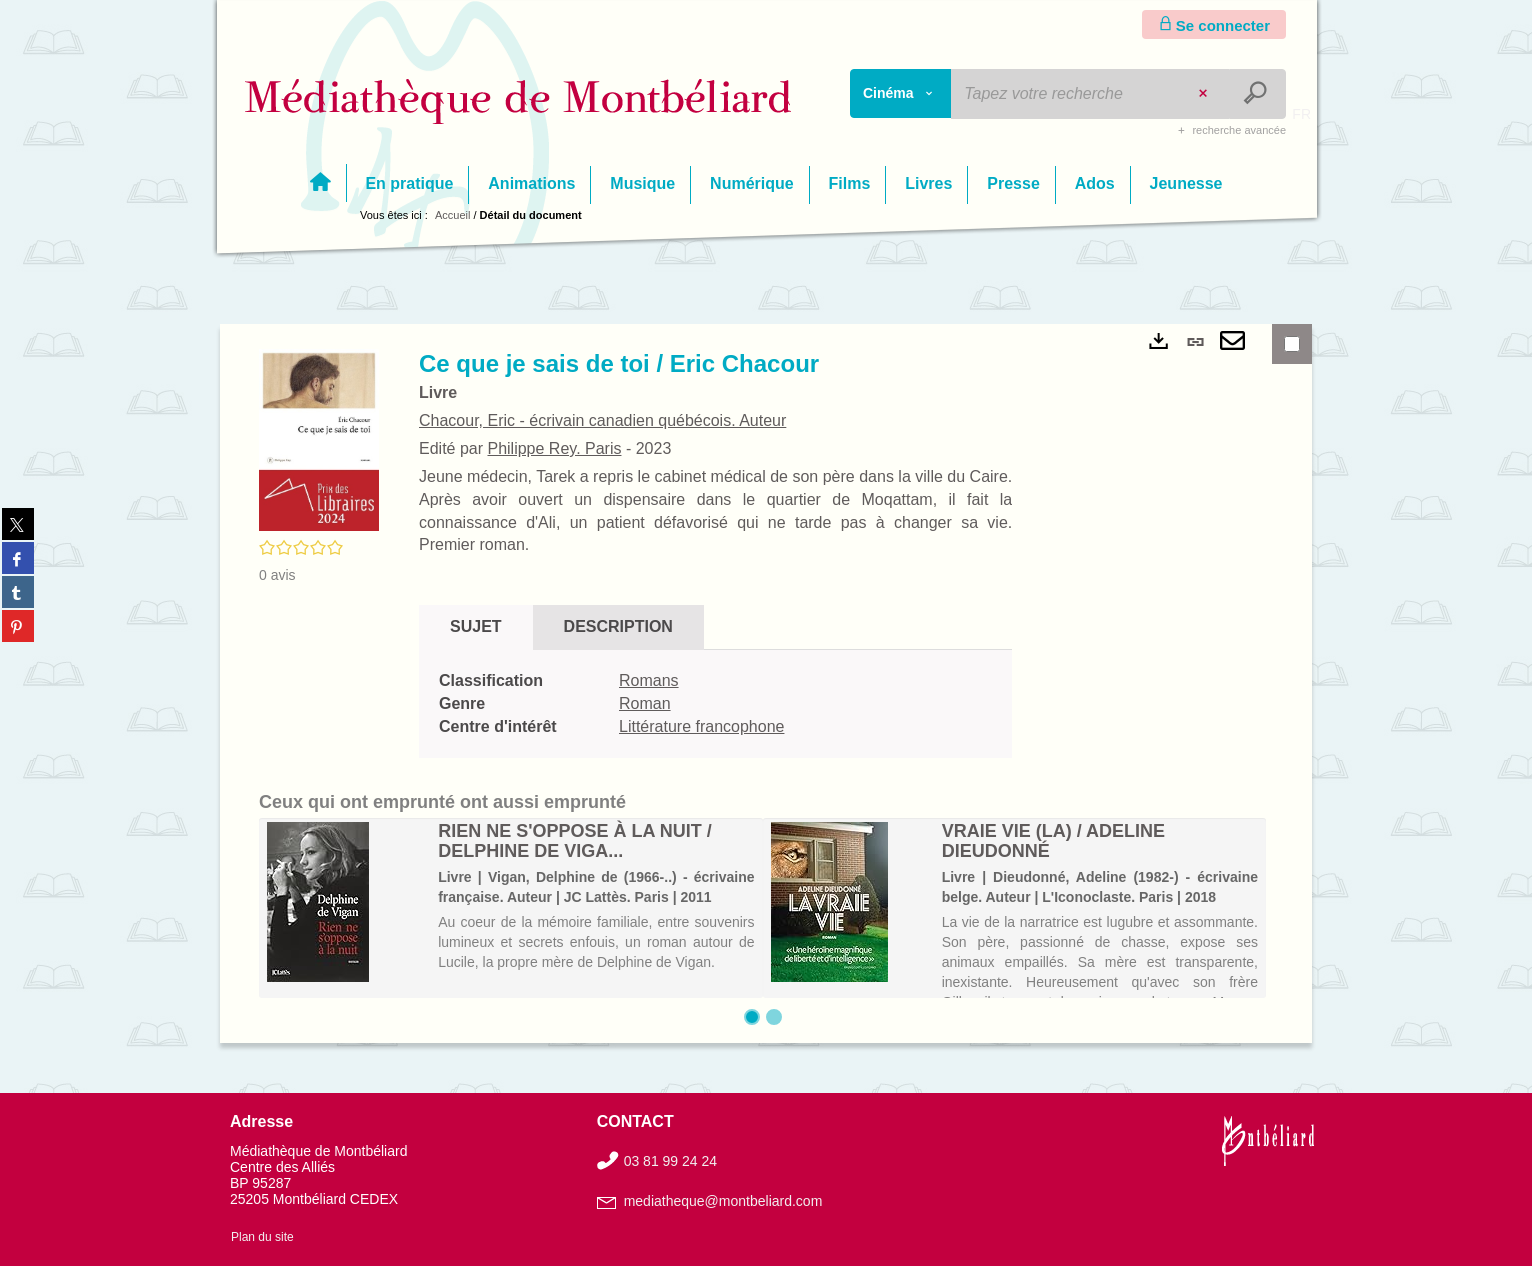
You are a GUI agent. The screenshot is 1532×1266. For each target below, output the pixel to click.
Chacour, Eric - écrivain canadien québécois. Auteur (602, 420)
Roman (645, 703)
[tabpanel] (715, 704)
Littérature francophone (701, 726)
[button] (319, 439)
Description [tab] (618, 626)
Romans (649, 680)
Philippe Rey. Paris (554, 448)
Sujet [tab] (476, 626)
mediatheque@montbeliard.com (723, 1201)
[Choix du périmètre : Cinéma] (901, 93)
